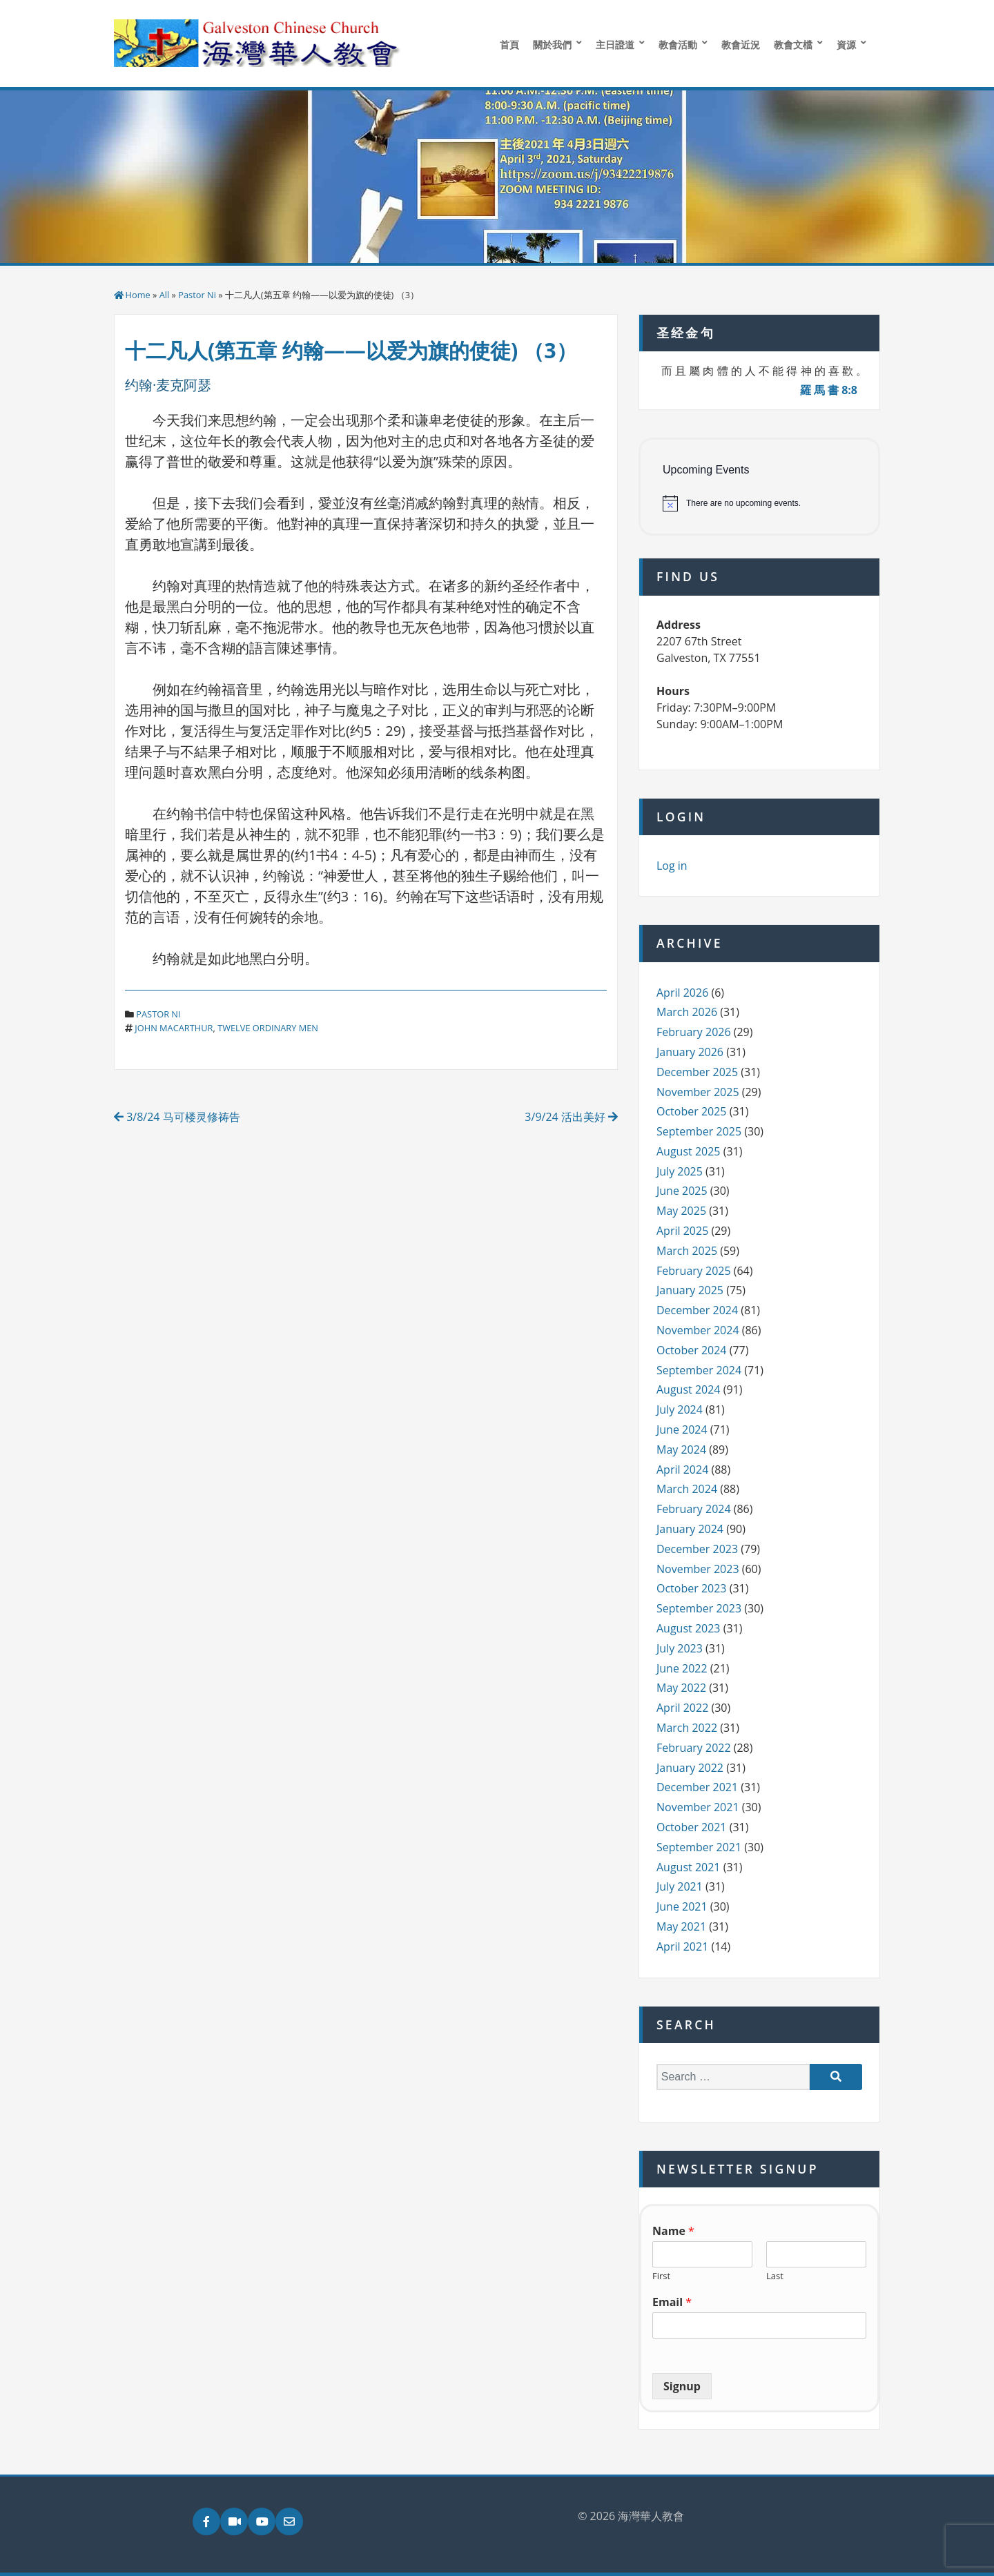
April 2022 (682, 1707)
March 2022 (686, 1727)
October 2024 (691, 1350)
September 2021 (698, 1847)
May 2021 (681, 1926)
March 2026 (686, 1011)
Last (774, 2276)
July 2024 (679, 1409)
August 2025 (688, 1151)
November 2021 (697, 1807)
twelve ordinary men (267, 1028)
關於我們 (552, 44)
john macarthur (174, 1028)
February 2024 (693, 1508)
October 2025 (691, 1111)
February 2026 (693, 1032)
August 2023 (688, 1628)
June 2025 (682, 1190)
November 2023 (697, 1569)
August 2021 (688, 1867)
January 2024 (689, 1528)
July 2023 (679, 1648)
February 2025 (693, 1270)
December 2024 (697, 1310)
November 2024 (697, 1330)
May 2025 (681, 1210)
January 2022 (689, 1767)
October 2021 (691, 1827)
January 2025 (689, 1290)
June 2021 (682, 1906)
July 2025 (679, 1171)
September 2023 (698, 1608)
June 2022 (682, 1668)
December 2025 (697, 1072)
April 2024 (682, 1469)
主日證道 (615, 44)
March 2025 (686, 1250)
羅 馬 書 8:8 (828, 390)
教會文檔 (793, 44)
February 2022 (693, 1747)
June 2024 (682, 1429)
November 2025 (697, 1092)
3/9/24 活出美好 (571, 1116)
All (164, 295)
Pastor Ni (197, 295)
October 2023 (691, 1588)
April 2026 (682, 992)
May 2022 (681, 1687)
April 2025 (682, 1230)
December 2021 (697, 1787)
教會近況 (740, 44)
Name (673, 2231)
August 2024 (688, 1389)
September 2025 (698, 1131)
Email (672, 2302)
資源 (846, 44)
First (661, 2276)
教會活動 (678, 44)
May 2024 (681, 1449)
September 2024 (698, 1370)
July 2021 (679, 1886)
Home (138, 295)
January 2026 (689, 1052)
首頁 (509, 44)
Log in (672, 865)
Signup (682, 2386)
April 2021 (682, 1946)
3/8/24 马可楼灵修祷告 (177, 1116)
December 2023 (697, 1549)
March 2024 (686, 1488)
